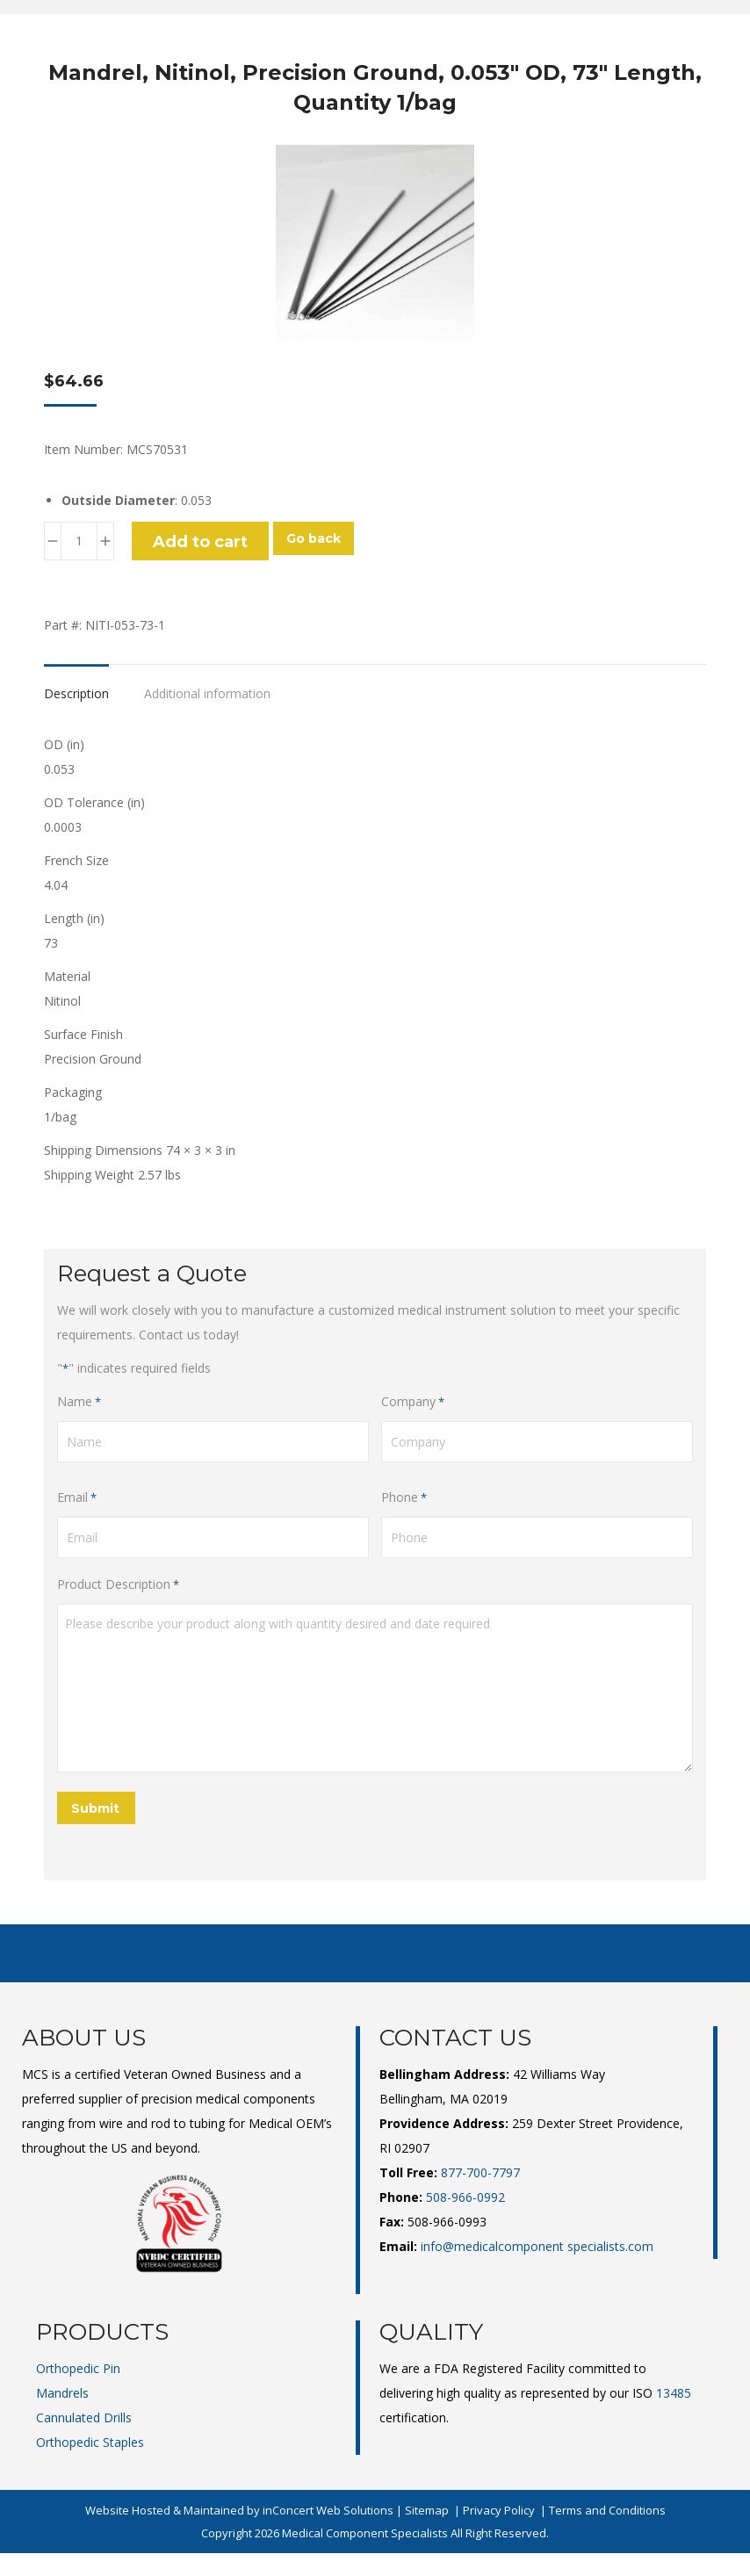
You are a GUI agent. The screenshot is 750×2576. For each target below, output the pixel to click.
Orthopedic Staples (90, 2442)
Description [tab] (76, 693)
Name (79, 1401)
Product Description (118, 1584)
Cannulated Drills (84, 2417)
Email (77, 1497)
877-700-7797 (480, 2172)
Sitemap (427, 2510)
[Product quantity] (79, 541)
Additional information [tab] (207, 693)
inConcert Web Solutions (328, 2510)
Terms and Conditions (607, 2510)
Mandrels (62, 2393)
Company (412, 1401)
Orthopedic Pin (78, 2368)
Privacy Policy (499, 2510)
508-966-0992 (465, 2197)
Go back (313, 538)
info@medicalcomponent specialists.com (537, 2246)
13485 (673, 2393)
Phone (404, 1497)
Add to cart (200, 542)
